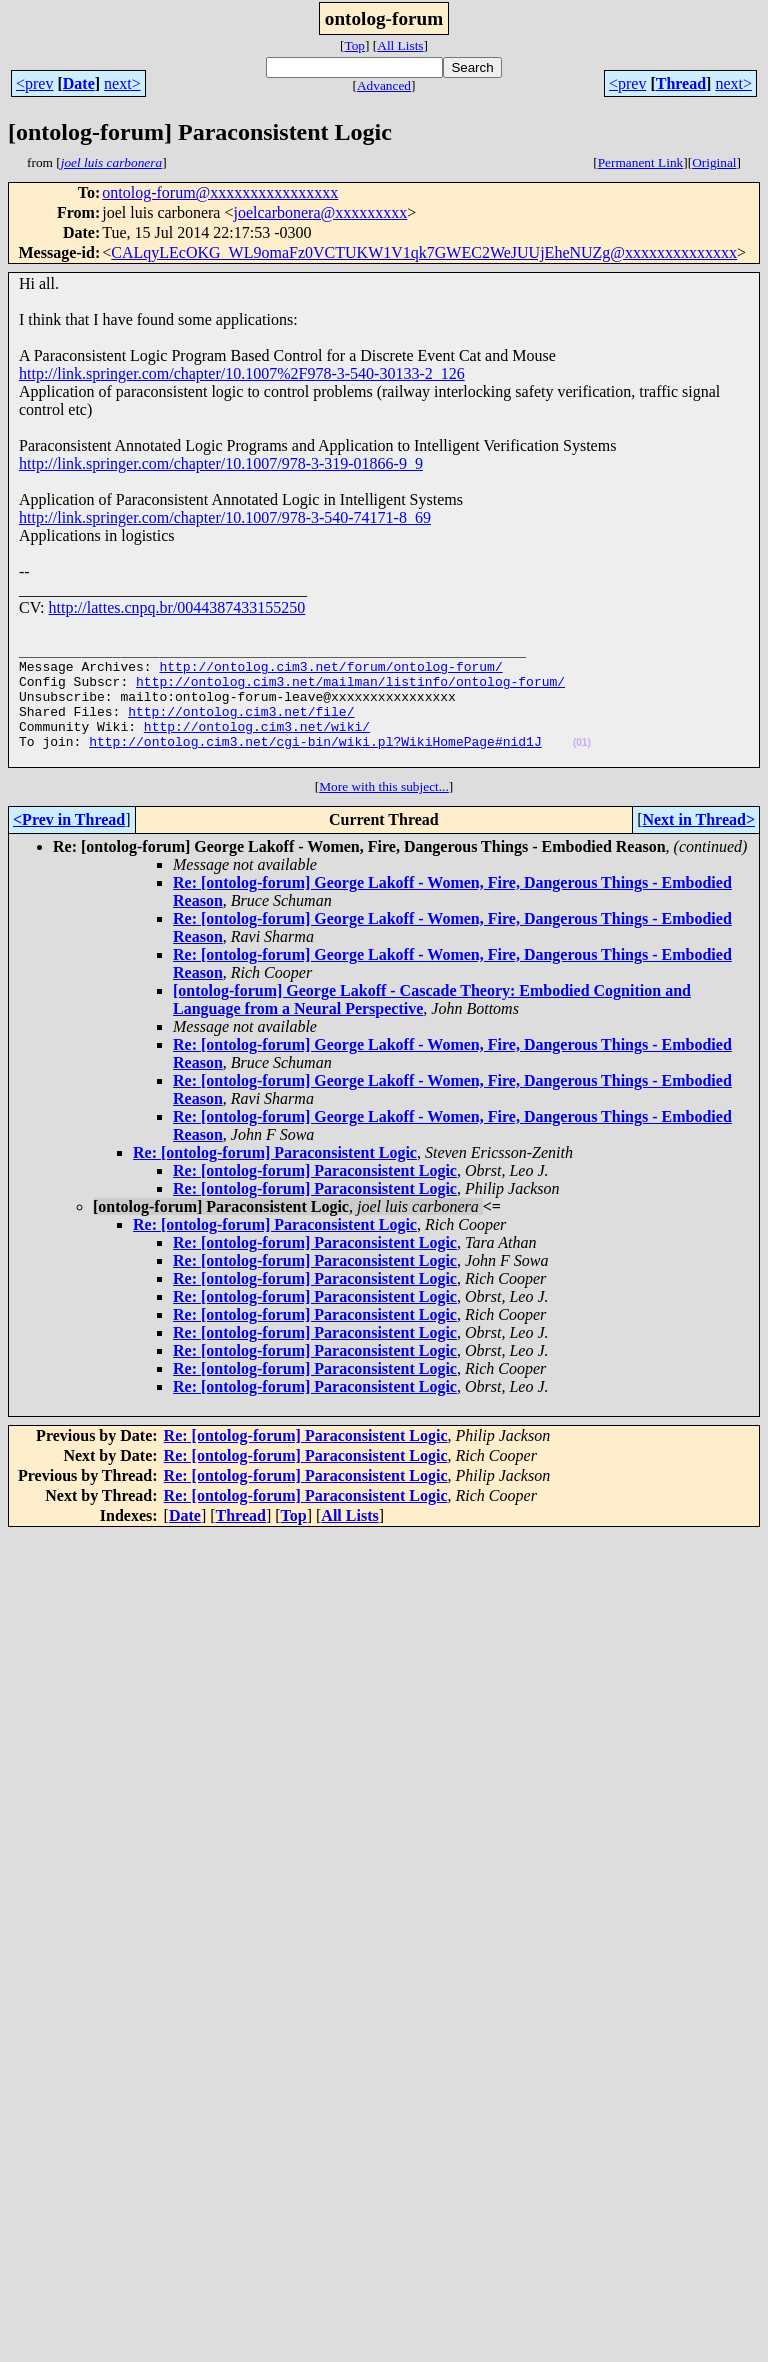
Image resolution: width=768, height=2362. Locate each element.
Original (714, 162)
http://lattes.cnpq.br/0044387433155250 (176, 607)
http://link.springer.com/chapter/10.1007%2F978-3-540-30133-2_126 (242, 373)
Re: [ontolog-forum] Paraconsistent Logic (275, 1179)
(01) (582, 766)
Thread (681, 83)
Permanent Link (641, 162)
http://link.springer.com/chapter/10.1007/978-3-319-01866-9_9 (221, 463)
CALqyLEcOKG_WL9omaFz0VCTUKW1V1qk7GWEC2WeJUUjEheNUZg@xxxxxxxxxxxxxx (424, 252)
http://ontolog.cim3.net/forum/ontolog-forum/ (330, 675)
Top (354, 45)
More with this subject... (384, 813)
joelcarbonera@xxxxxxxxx (320, 212)
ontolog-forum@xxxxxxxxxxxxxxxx (220, 192)
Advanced (384, 85)
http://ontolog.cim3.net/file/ (241, 729)
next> (122, 83)
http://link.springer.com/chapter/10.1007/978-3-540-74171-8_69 (225, 517)
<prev (34, 83)
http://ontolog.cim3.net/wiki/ (257, 747)
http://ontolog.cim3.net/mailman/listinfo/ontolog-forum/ (350, 693)
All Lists (400, 45)
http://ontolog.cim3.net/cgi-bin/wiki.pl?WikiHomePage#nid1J (315, 765)
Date (79, 83)
